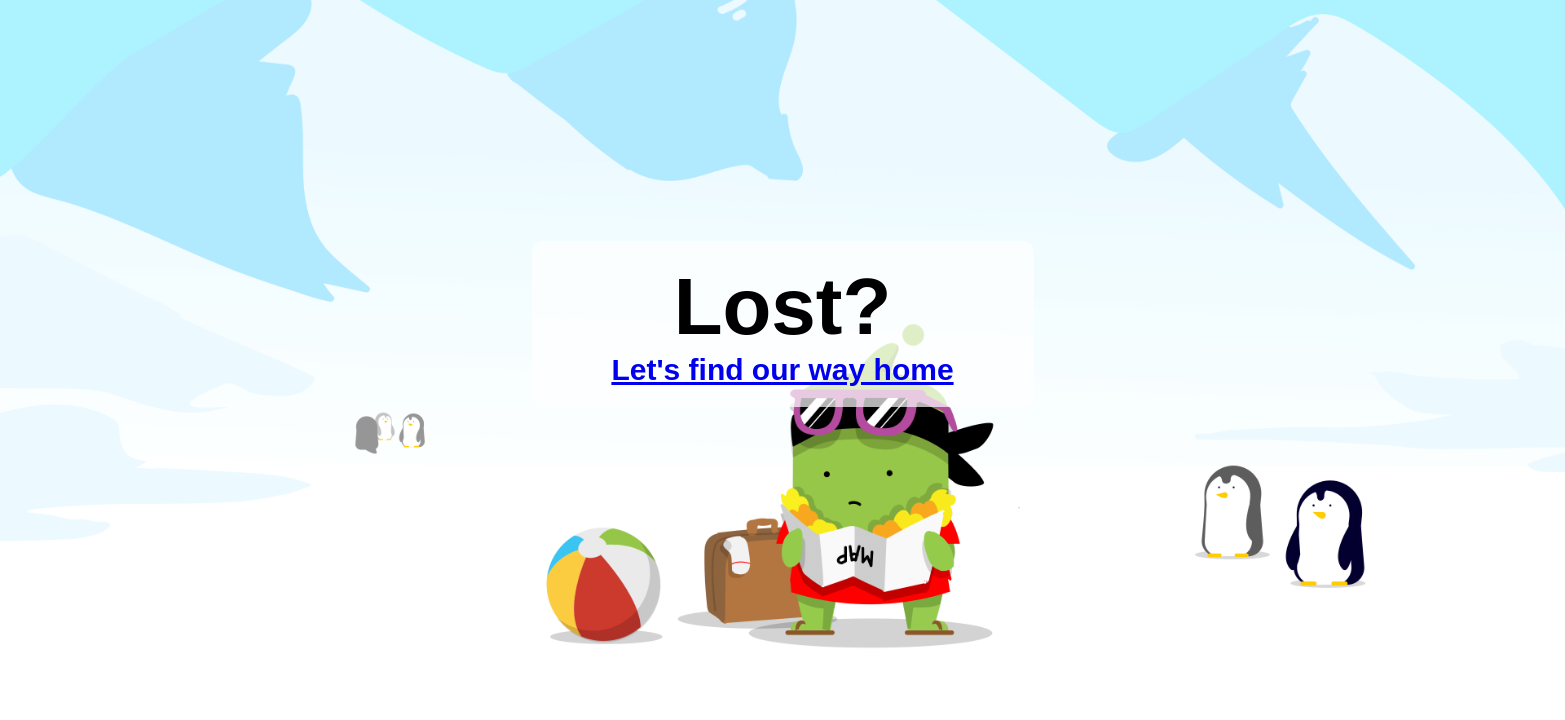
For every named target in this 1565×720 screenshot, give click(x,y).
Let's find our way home (782, 369)
